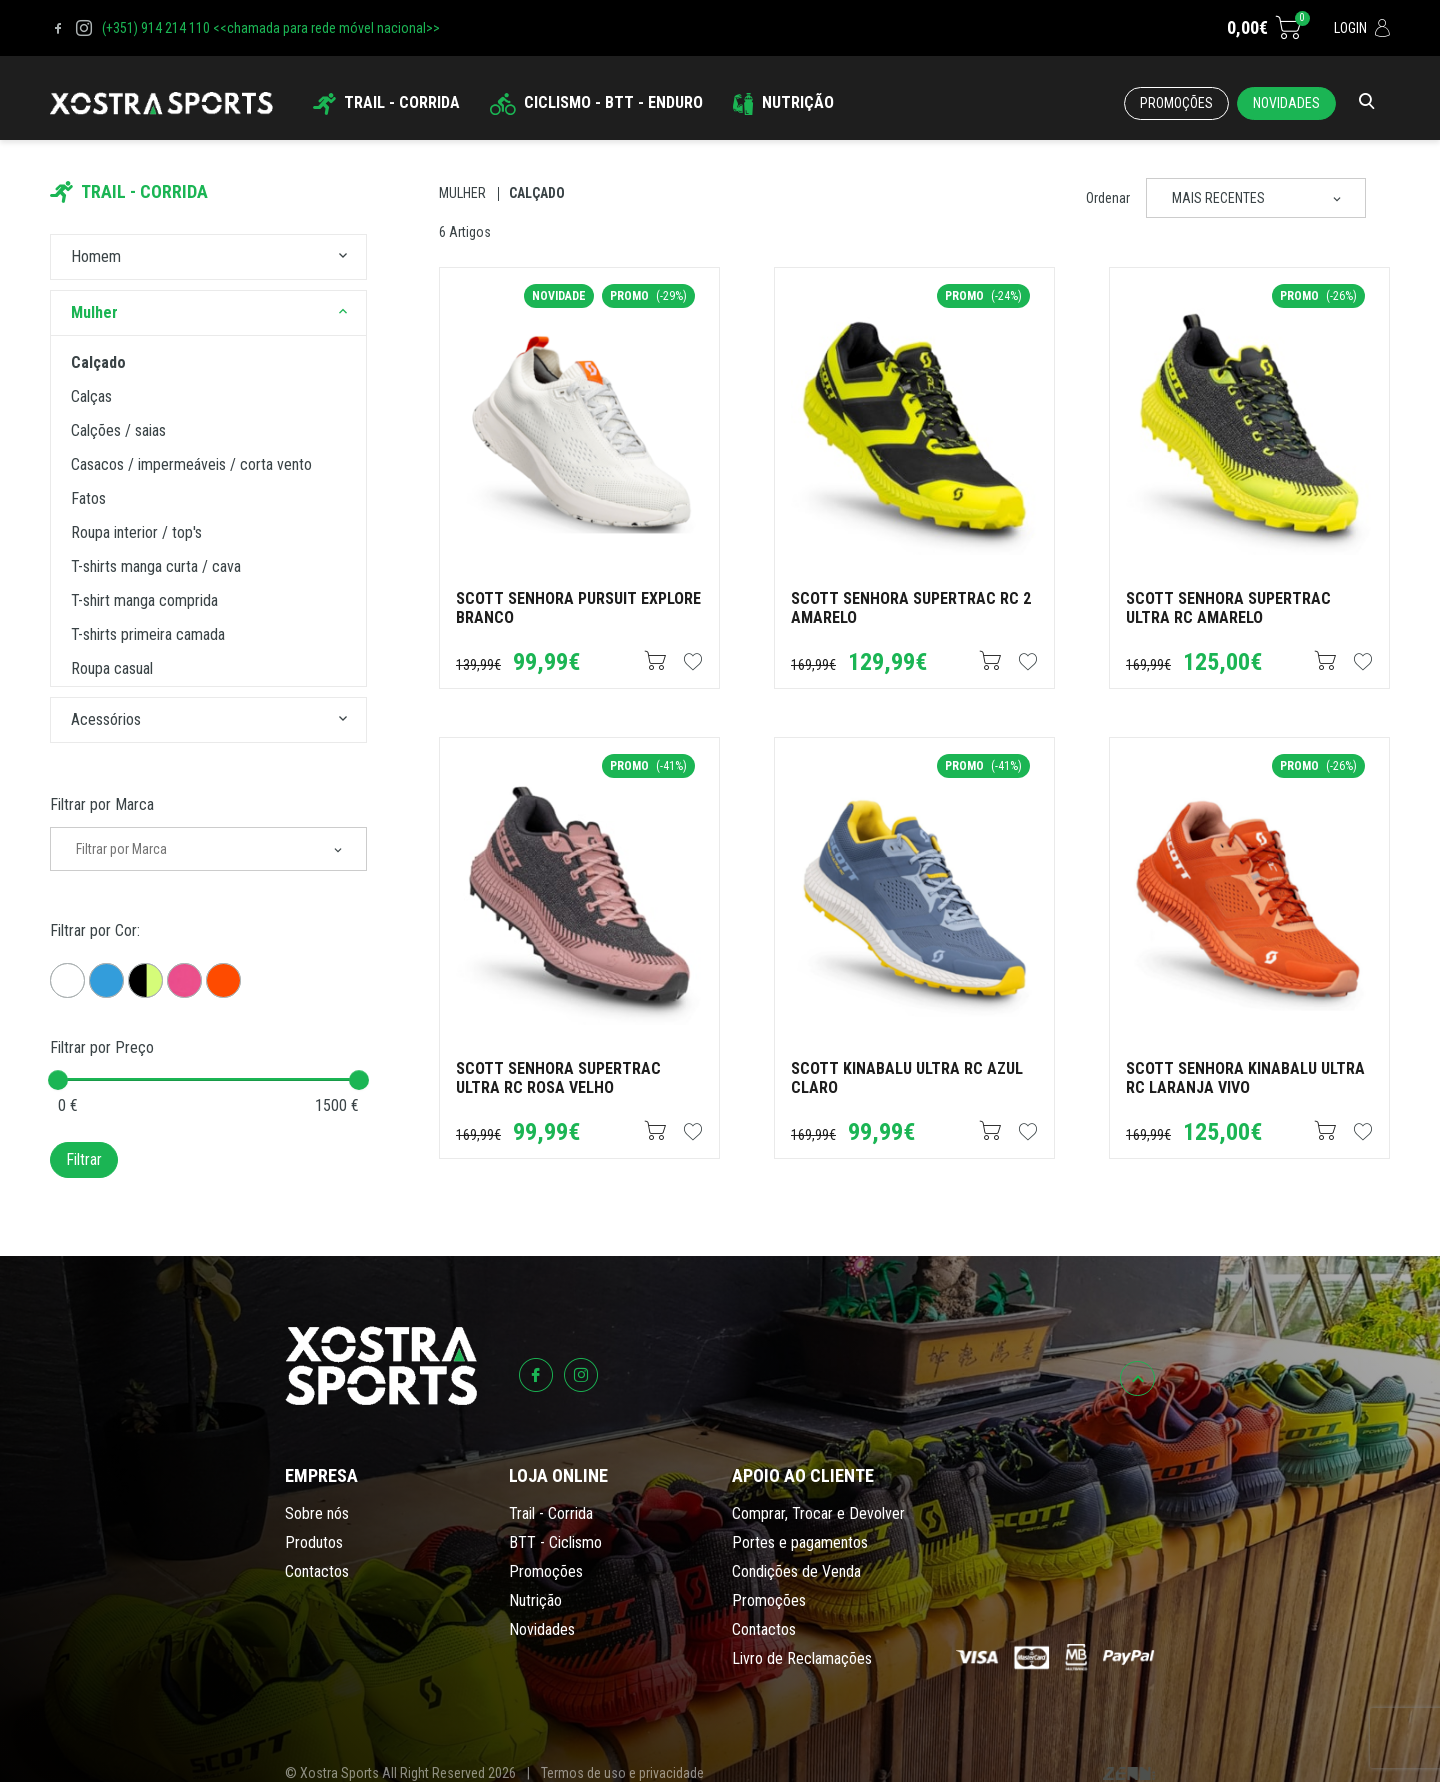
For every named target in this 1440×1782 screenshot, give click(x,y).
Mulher (462, 193)
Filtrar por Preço (102, 1047)
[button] (343, 257)
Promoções (1176, 103)
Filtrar (84, 1159)
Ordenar (1108, 198)
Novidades (1286, 103)
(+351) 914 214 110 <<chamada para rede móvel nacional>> (271, 28)
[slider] (58, 1080)
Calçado (537, 193)
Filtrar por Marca (102, 804)
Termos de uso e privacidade (622, 1773)
